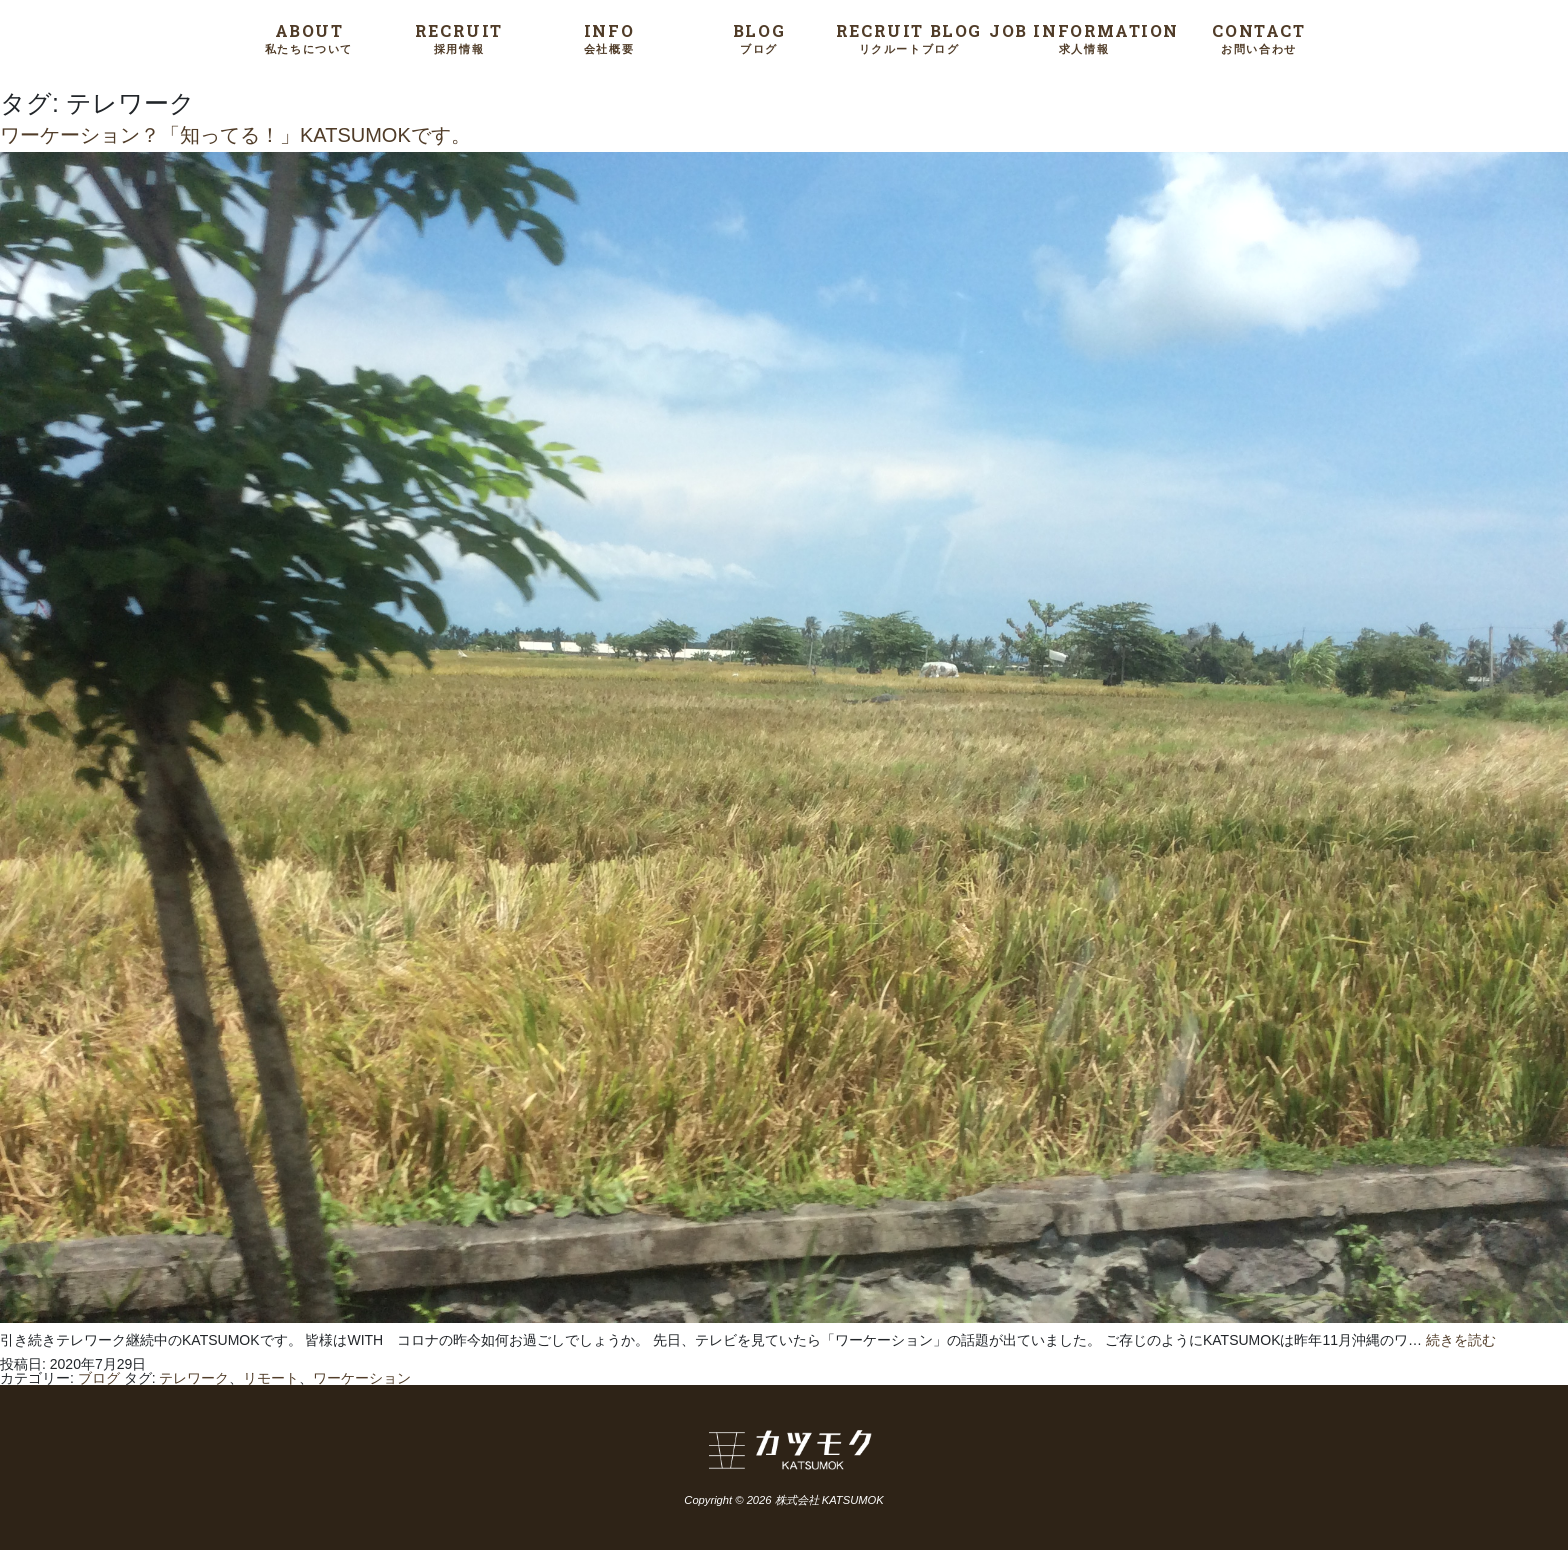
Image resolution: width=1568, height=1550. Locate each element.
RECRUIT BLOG (909, 37)
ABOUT (309, 37)
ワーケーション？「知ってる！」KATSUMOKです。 (235, 135)
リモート (271, 1378)
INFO (609, 37)
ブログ (99, 1378)
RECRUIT (459, 37)
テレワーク (194, 1378)
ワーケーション (362, 1378)
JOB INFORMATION (1084, 37)
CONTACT (1259, 37)
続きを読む (1461, 1340)
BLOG (759, 37)
